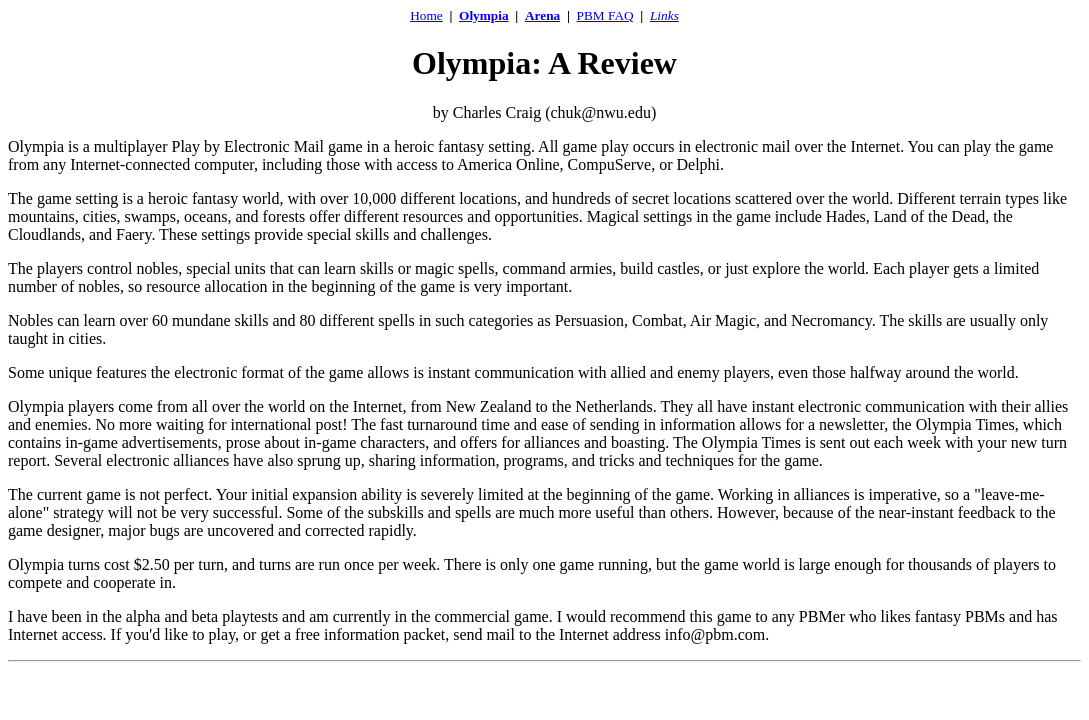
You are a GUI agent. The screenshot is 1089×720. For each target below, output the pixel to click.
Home (426, 15)
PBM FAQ (605, 15)
